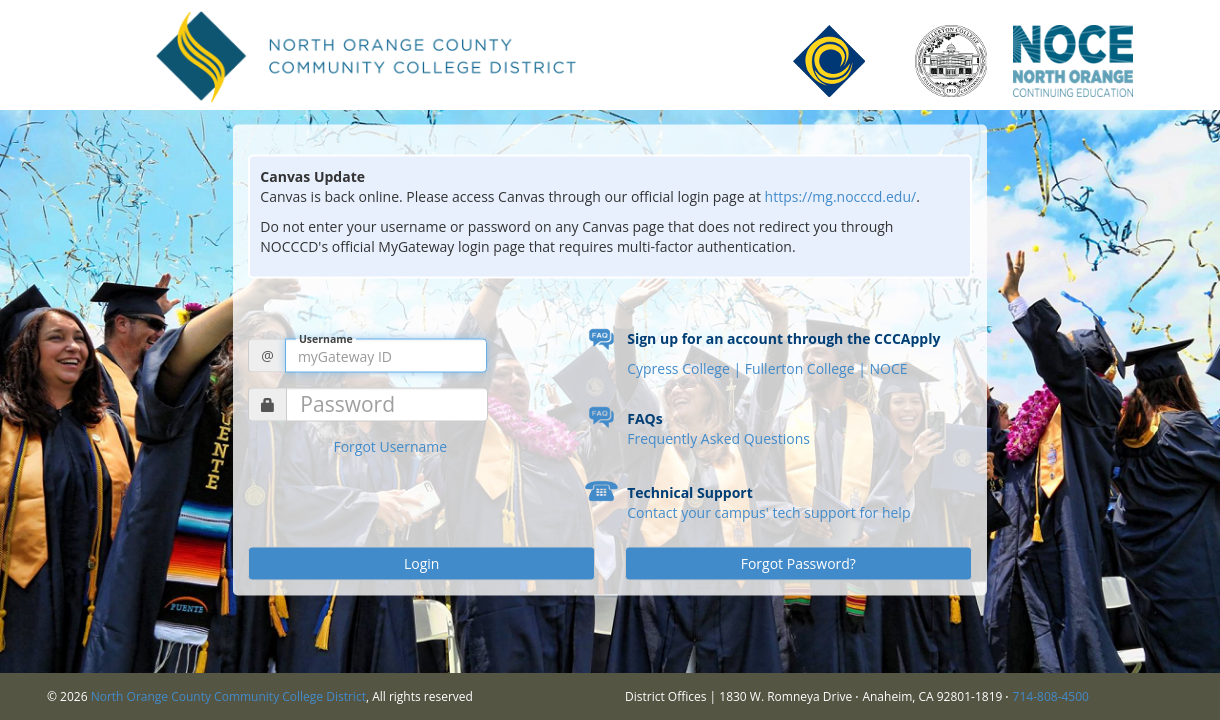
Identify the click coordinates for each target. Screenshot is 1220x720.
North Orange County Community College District (228, 696)
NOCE (888, 368)
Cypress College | (686, 368)
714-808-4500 (1051, 696)
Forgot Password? (798, 563)
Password (347, 404)
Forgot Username (390, 446)
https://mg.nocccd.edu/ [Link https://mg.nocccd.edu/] (841, 196)
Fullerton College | (807, 368)
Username (326, 338)
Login (421, 563)
